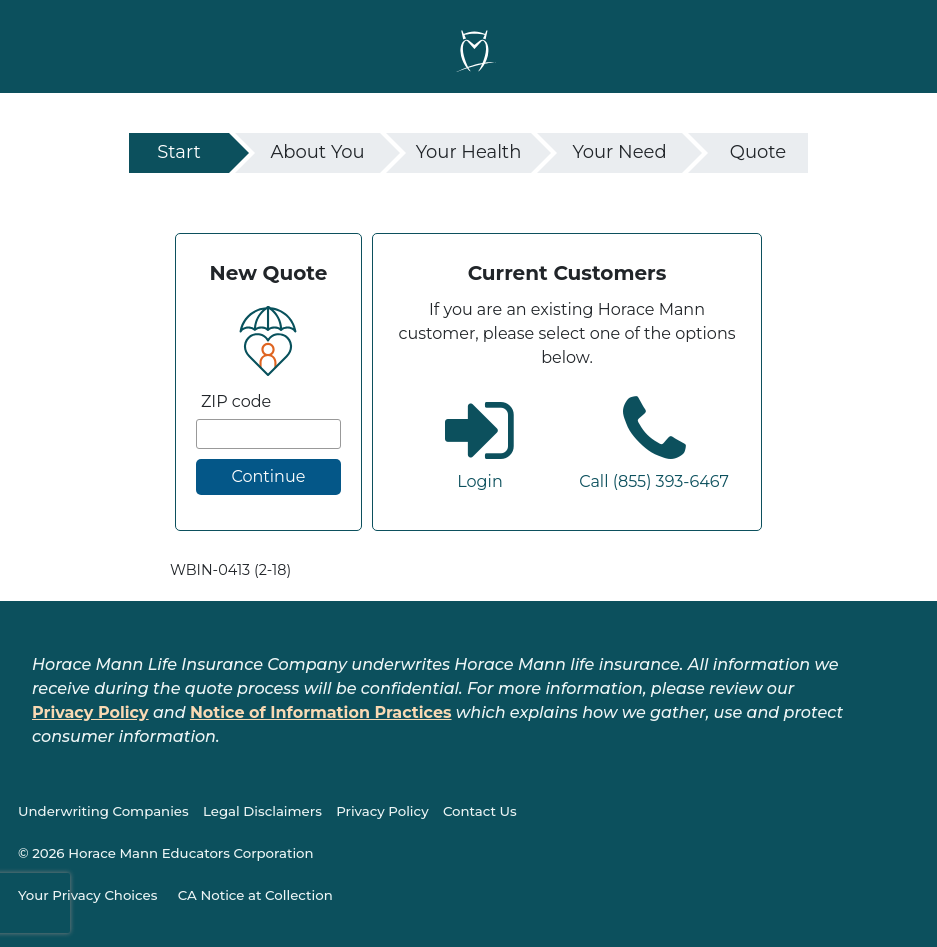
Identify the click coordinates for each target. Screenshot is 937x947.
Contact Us (480, 811)
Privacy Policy (90, 712)
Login (479, 481)
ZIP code (236, 401)
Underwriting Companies (103, 811)
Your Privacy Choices (87, 895)
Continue (268, 476)
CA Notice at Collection (255, 895)
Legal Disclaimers (262, 811)
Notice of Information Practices (321, 712)
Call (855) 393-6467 (654, 481)
